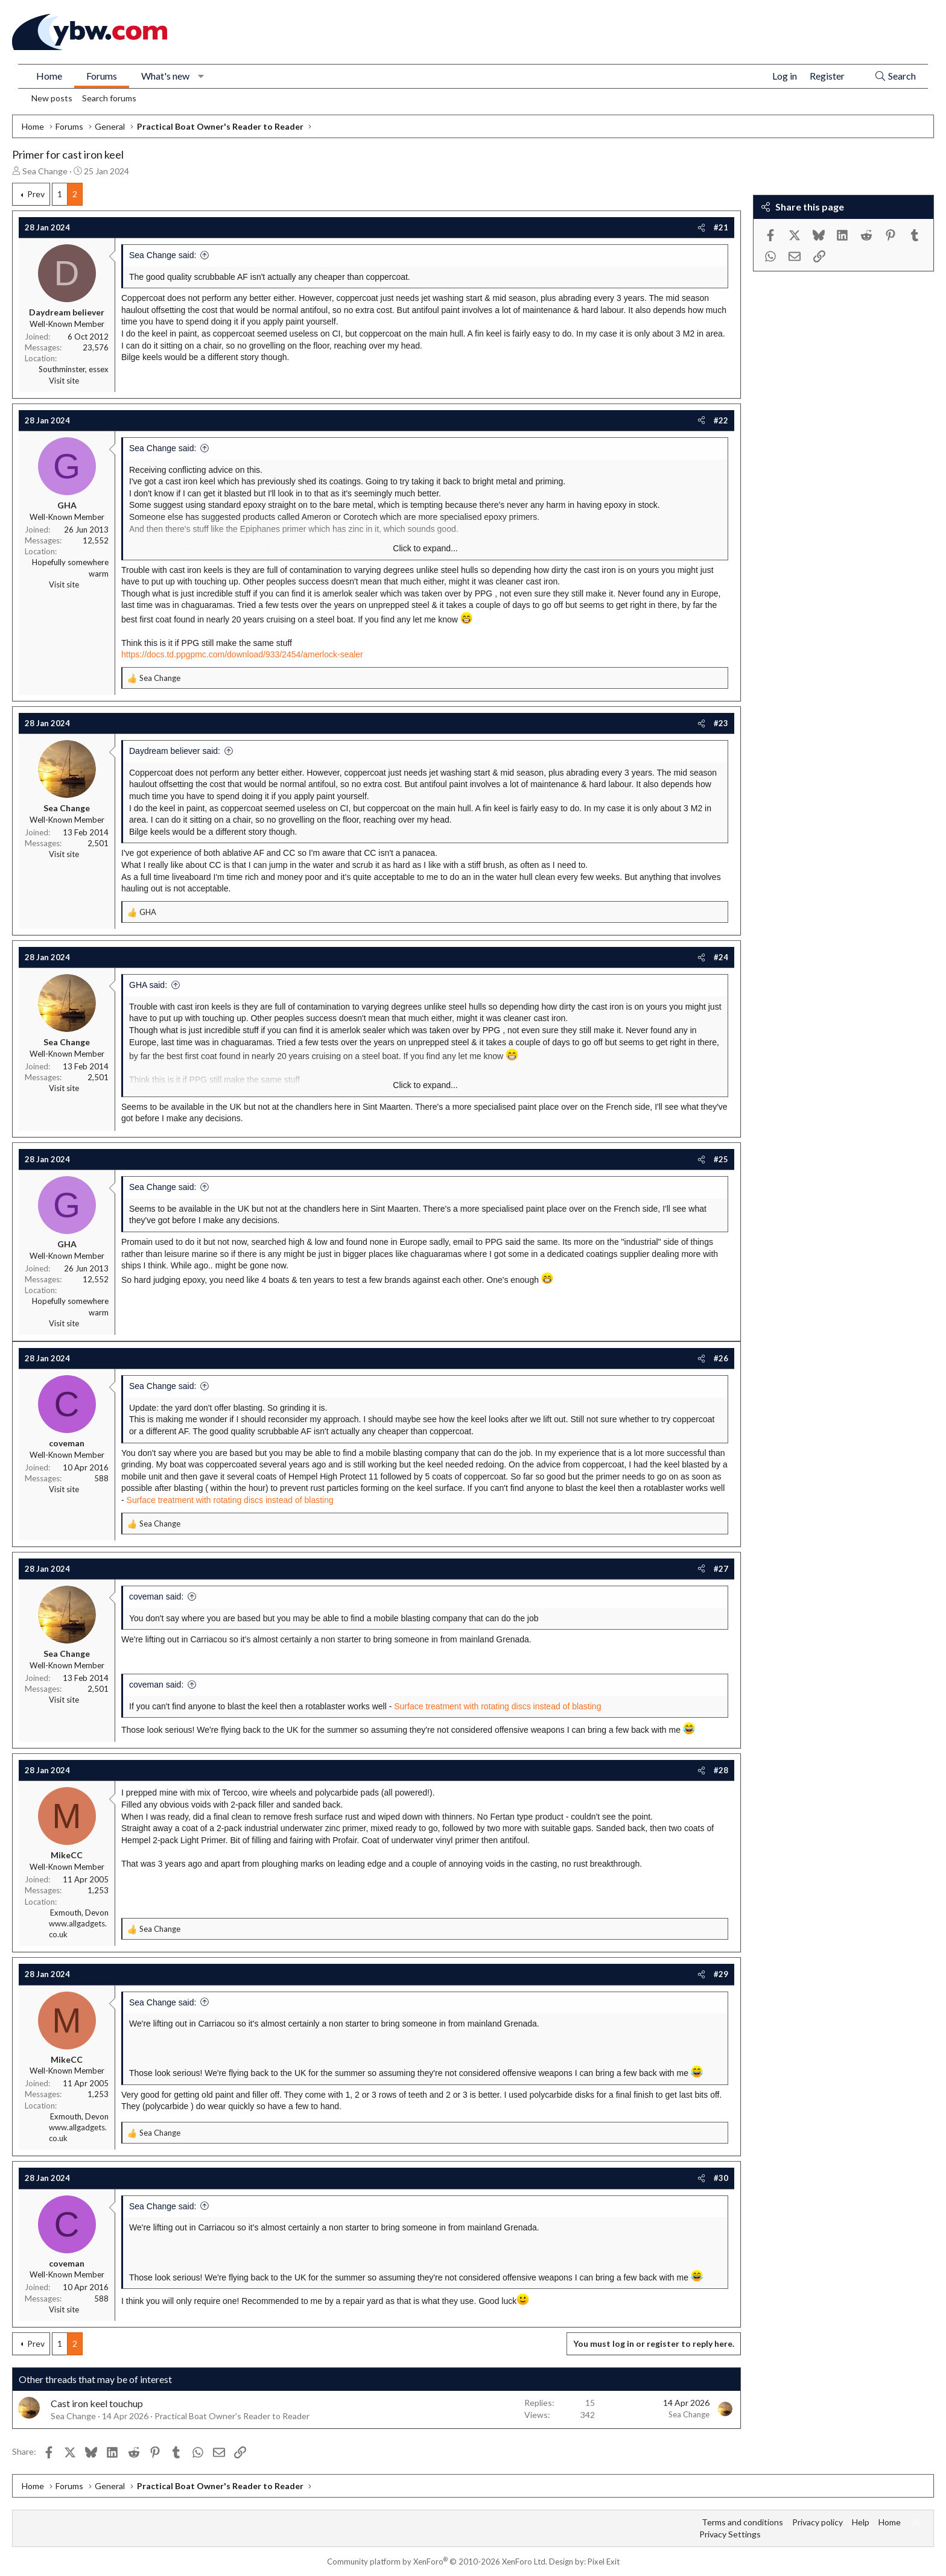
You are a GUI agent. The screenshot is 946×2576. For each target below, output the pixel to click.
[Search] (895, 76)
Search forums (109, 98)
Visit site (64, 380)
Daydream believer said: (174, 751)
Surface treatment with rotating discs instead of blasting (230, 1500)
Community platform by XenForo (437, 2561)
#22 (721, 420)
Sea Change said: (162, 255)
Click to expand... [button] (425, 548)
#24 (721, 957)
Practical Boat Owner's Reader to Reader (232, 2416)
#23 (721, 723)
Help (860, 2522)
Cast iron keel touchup (97, 2403)
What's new (165, 75)
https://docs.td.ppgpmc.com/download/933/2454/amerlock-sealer (242, 654)
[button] (201, 76)
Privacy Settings (730, 2534)
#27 (721, 1569)
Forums (101, 75)
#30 (721, 2178)
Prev (36, 194)
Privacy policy (817, 2522)
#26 (721, 1358)
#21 (721, 227)
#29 (721, 1974)
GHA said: (148, 985)
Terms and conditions (742, 2522)
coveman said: (156, 1596)
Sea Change (45, 171)
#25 (721, 1159)
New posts (51, 98)
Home (49, 75)
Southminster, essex (74, 369)
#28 (721, 1770)
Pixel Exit (604, 2561)
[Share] (701, 227)
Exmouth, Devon (79, 1912)
